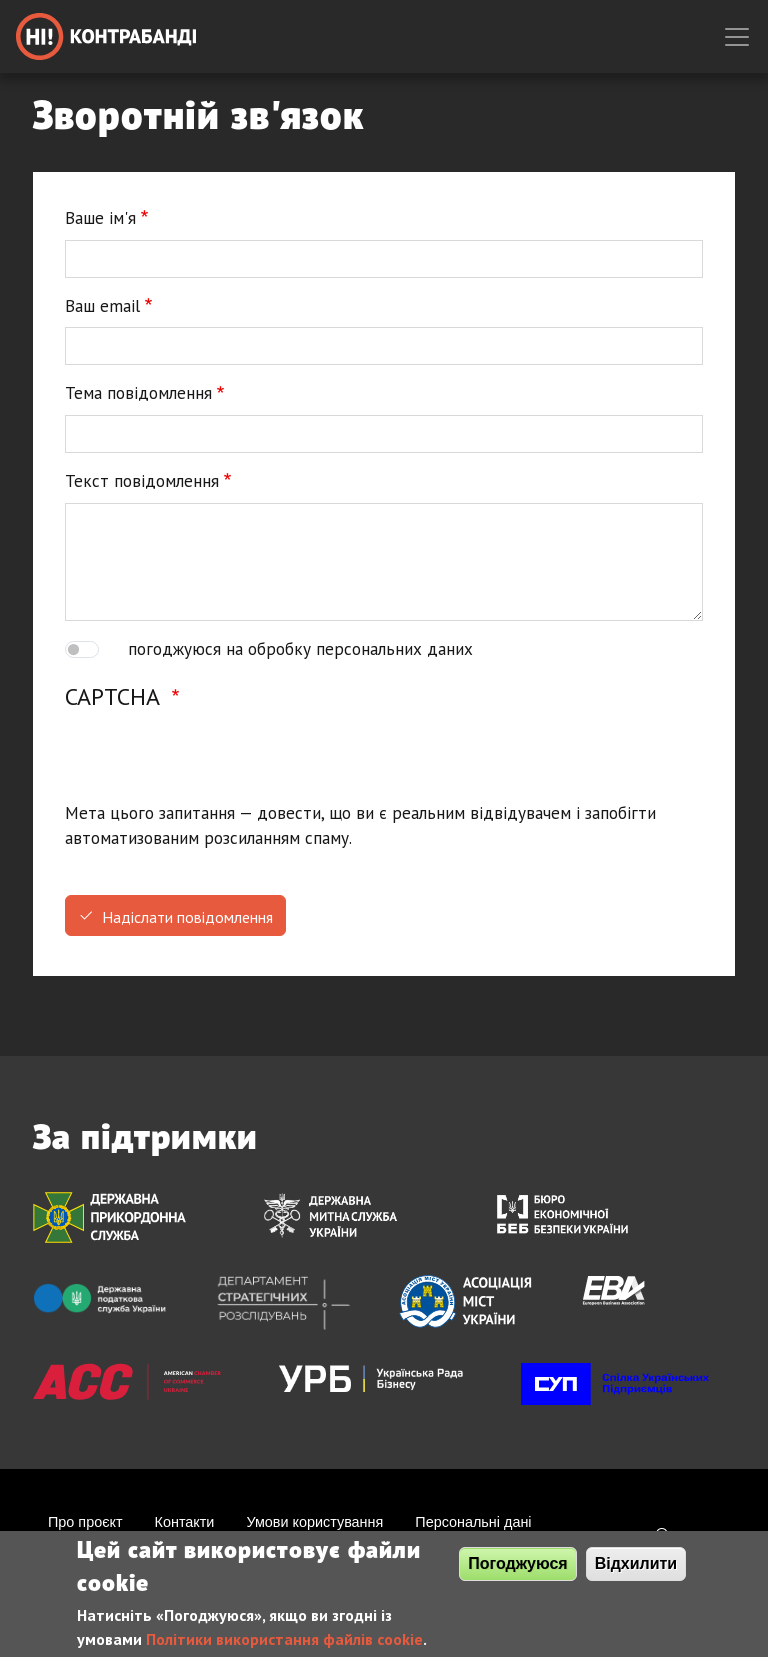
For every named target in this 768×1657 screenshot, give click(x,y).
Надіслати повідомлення (187, 917)
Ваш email (102, 306)
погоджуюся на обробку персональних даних (300, 649)
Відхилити (636, 1563)
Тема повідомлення (138, 393)
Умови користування (314, 1522)
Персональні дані (473, 1522)
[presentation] (217, 762)
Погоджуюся (517, 1563)
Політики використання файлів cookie (284, 1639)
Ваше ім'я (100, 218)
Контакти (185, 1522)
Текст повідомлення (142, 481)
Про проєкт (85, 1522)
